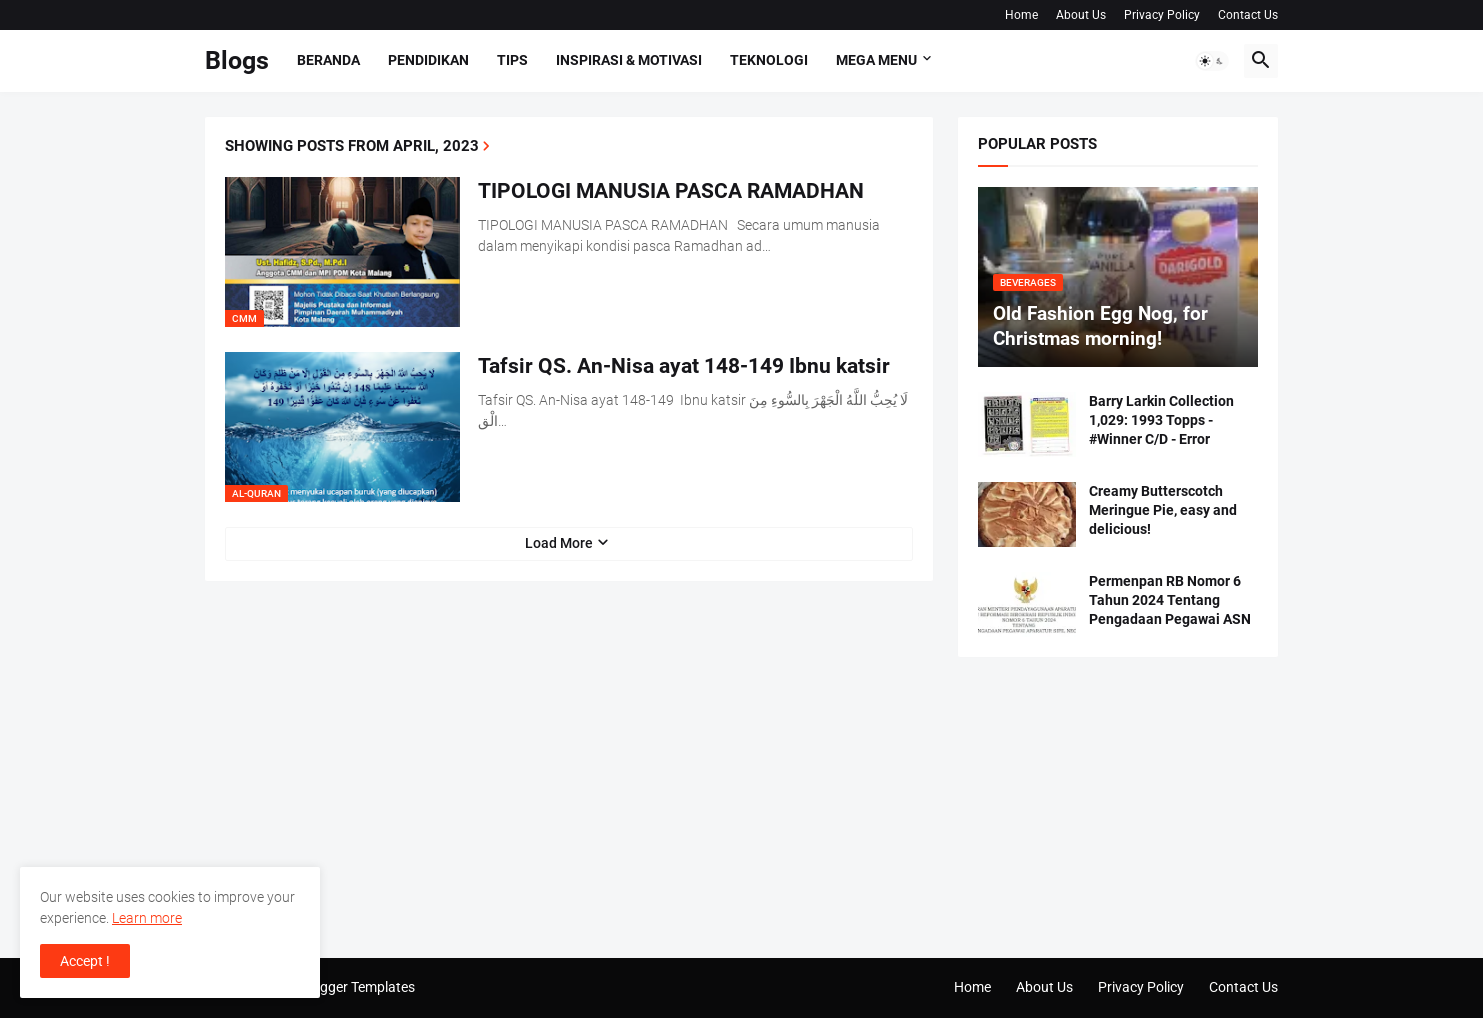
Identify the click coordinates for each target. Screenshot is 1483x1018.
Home (1021, 15)
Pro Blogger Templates (345, 987)
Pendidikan (428, 60)
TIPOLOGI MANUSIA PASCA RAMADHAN (671, 191)
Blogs (237, 60)
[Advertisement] (1118, 807)
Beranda (328, 60)
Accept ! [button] (85, 961)
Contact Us (1248, 15)
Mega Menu (876, 60)
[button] (1212, 61)
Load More (559, 543)
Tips (512, 60)
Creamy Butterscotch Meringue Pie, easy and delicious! (1163, 510)
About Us (1081, 15)
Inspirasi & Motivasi (629, 60)
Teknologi (769, 60)
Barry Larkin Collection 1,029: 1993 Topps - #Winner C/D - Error (1161, 420)
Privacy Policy (1162, 15)
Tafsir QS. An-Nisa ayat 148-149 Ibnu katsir (684, 366)
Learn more (147, 918)
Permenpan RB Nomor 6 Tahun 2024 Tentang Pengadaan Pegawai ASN (1170, 600)
